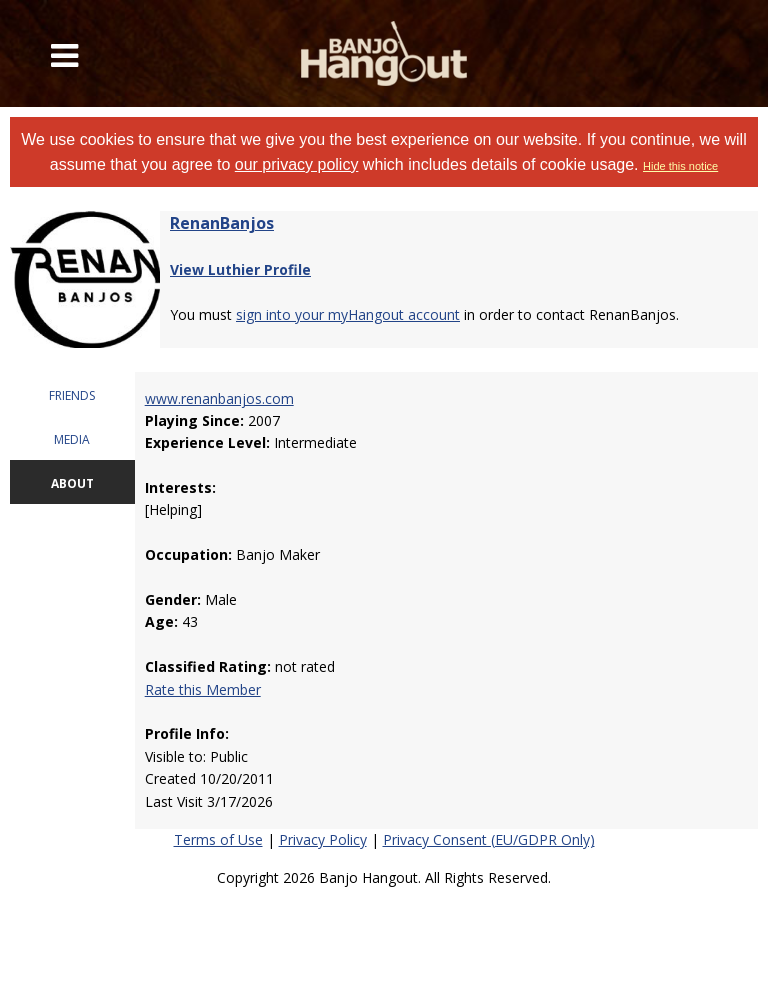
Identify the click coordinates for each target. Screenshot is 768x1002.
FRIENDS (72, 395)
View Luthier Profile (240, 269)
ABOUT (72, 483)
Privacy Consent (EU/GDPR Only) (489, 839)
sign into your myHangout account (348, 314)
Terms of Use (218, 839)
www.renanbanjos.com (219, 398)
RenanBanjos (222, 223)
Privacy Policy (323, 839)
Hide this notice (680, 166)
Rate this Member (203, 689)
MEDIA (72, 439)
